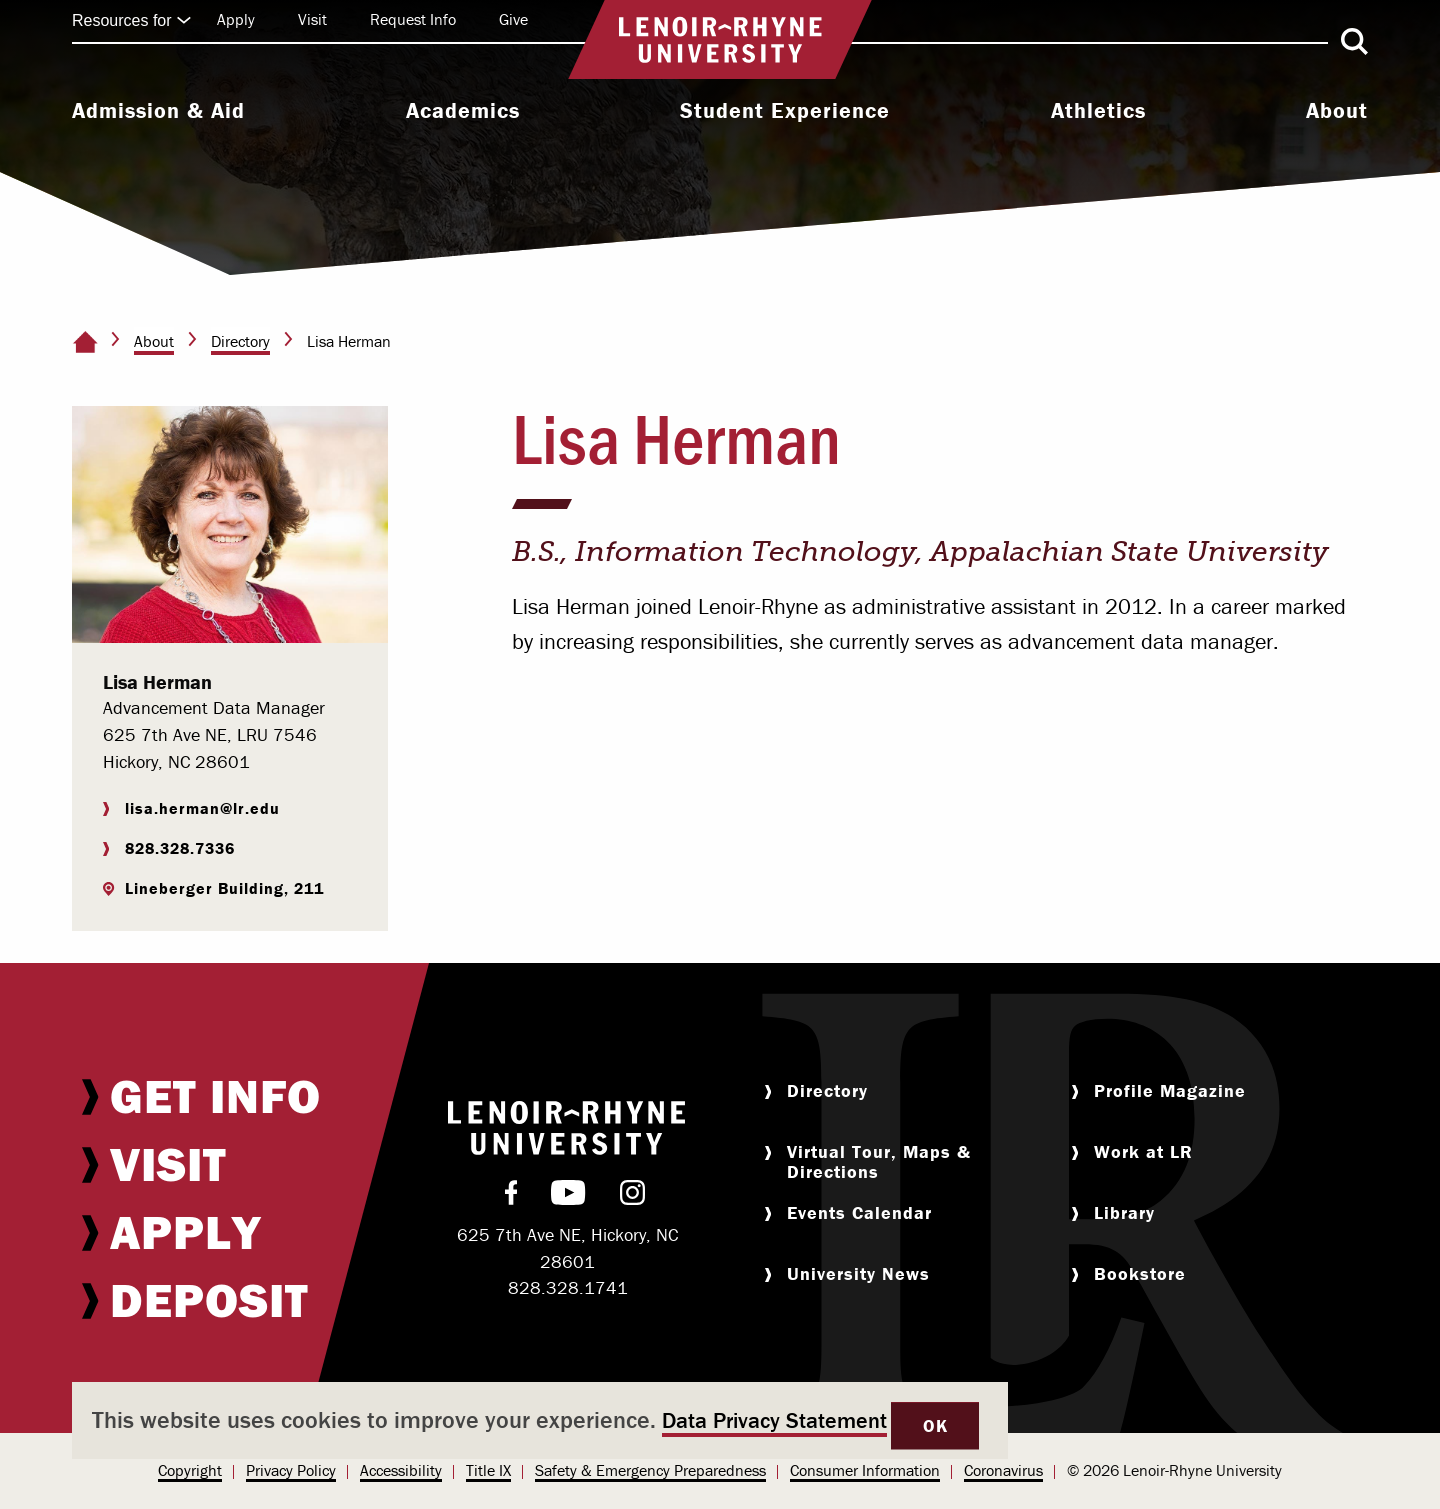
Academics (463, 111)
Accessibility (401, 1470)
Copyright (190, 1470)
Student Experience (785, 111)
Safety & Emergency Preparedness (650, 1470)
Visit (312, 19)
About (1337, 111)
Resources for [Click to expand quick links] (132, 20)
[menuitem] (158, 113)
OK (935, 1425)
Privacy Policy (291, 1470)
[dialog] (540, 1420)
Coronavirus (1003, 1470)
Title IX (488, 1470)
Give (513, 19)
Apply (236, 19)
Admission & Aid (158, 111)
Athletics (1098, 111)
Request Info (413, 19)
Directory (240, 341)
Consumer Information (865, 1470)
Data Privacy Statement (774, 1420)
